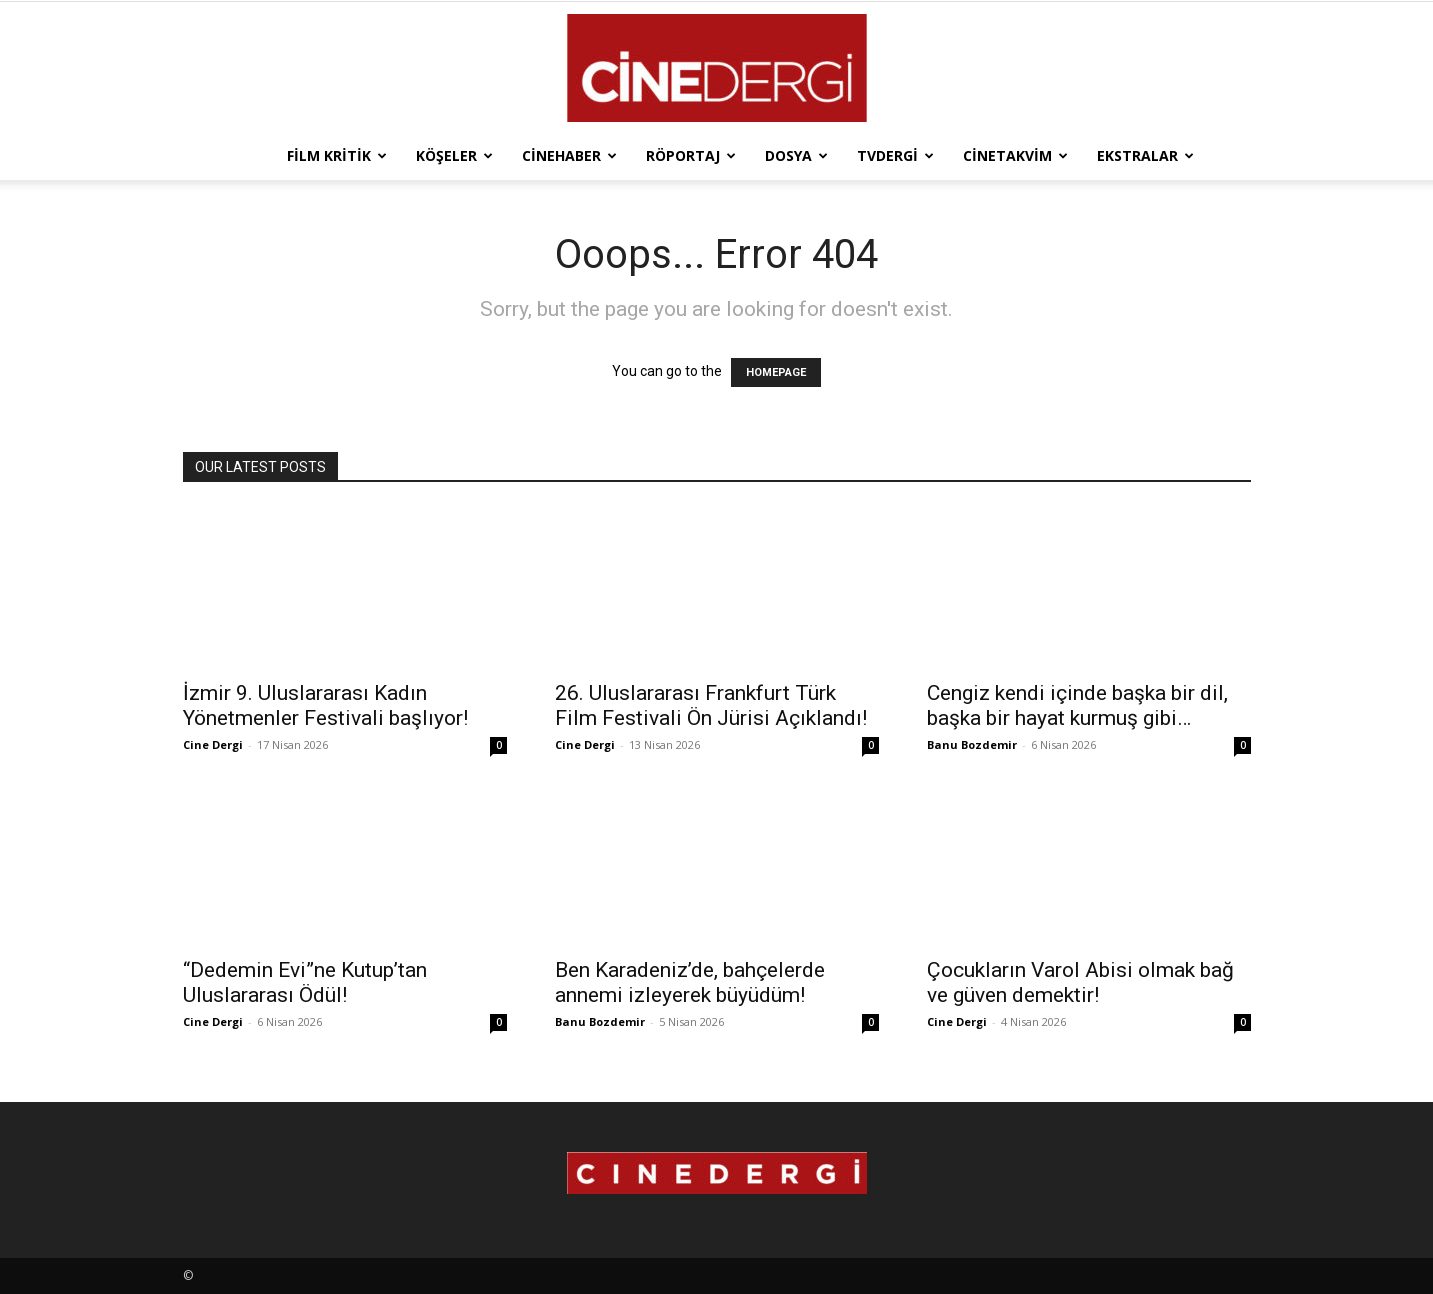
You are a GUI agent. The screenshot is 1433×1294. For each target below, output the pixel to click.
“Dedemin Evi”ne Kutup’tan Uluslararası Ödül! (305, 982)
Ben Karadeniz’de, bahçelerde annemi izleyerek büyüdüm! (690, 982)
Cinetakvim (1015, 155)
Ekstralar (1145, 155)
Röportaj (691, 155)
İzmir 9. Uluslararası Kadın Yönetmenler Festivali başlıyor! (325, 705)
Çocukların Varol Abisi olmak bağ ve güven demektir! (1080, 982)
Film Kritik (337, 155)
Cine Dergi (213, 744)
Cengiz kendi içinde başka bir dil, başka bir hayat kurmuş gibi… (1077, 705)
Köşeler (454, 155)
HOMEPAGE (776, 372)
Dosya (796, 155)
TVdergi (895, 155)
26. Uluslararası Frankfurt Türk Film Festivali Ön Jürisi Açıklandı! (711, 705)
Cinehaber (569, 155)
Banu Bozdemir (972, 744)
